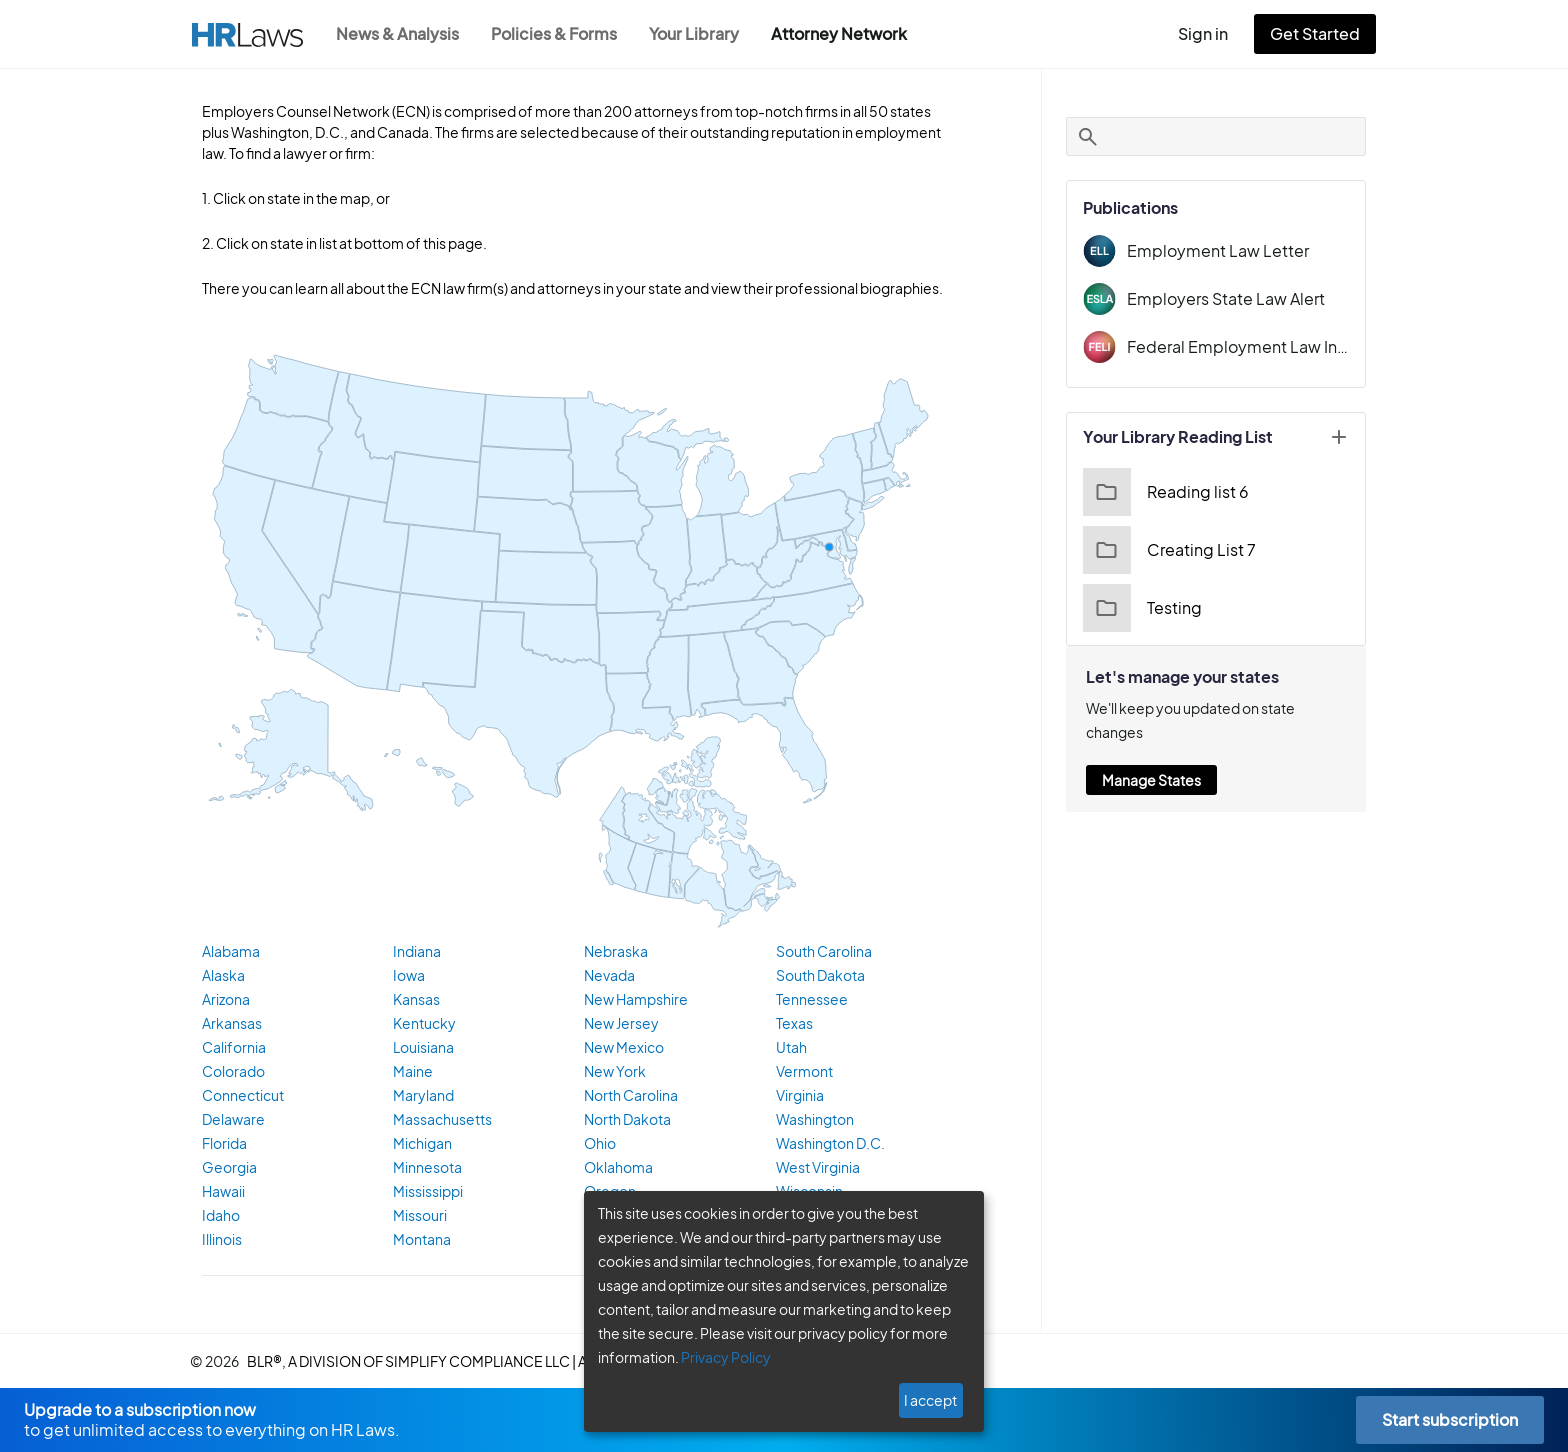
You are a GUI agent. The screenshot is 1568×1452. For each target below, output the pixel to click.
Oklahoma (616, 1168)
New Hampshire (634, 1000)
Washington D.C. (828, 1144)
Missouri (419, 1216)
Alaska (223, 976)
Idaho (219, 1216)
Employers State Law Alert (1221, 298)
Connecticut (239, 1096)
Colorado (230, 1072)
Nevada (608, 976)
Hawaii (223, 1192)
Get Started (1319, 33)
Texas (794, 1024)
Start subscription (1449, 1419)
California (231, 1048)
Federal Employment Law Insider (1238, 346)
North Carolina (629, 1096)
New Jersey (620, 1024)
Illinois (221, 1240)
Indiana (416, 952)
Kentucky (422, 1024)
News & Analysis (399, 33)
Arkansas (231, 1024)
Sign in (1211, 33)
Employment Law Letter (1211, 250)
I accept (932, 1400)
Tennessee (810, 1000)
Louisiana (423, 1048)
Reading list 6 (1163, 492)
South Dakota (818, 976)
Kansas (416, 1000)
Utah (791, 1048)
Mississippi (427, 1192)
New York (613, 1072)
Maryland (422, 1096)
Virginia (799, 1096)
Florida (223, 1144)
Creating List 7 (1166, 550)
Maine (412, 1072)
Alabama (229, 952)
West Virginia (817, 1168)
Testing (1140, 608)
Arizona (225, 1000)
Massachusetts (439, 1120)
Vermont (802, 1072)
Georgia (227, 1168)
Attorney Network (849, 33)
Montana (420, 1240)
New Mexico (622, 1048)
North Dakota (625, 1120)
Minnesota (425, 1168)
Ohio (599, 1144)
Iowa (408, 976)
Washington (812, 1120)
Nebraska (614, 952)
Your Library (704, 33)
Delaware (231, 1120)
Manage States (1151, 756)
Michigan (421, 1144)
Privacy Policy (718, 1357)
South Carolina (822, 952)
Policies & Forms (560, 33)
